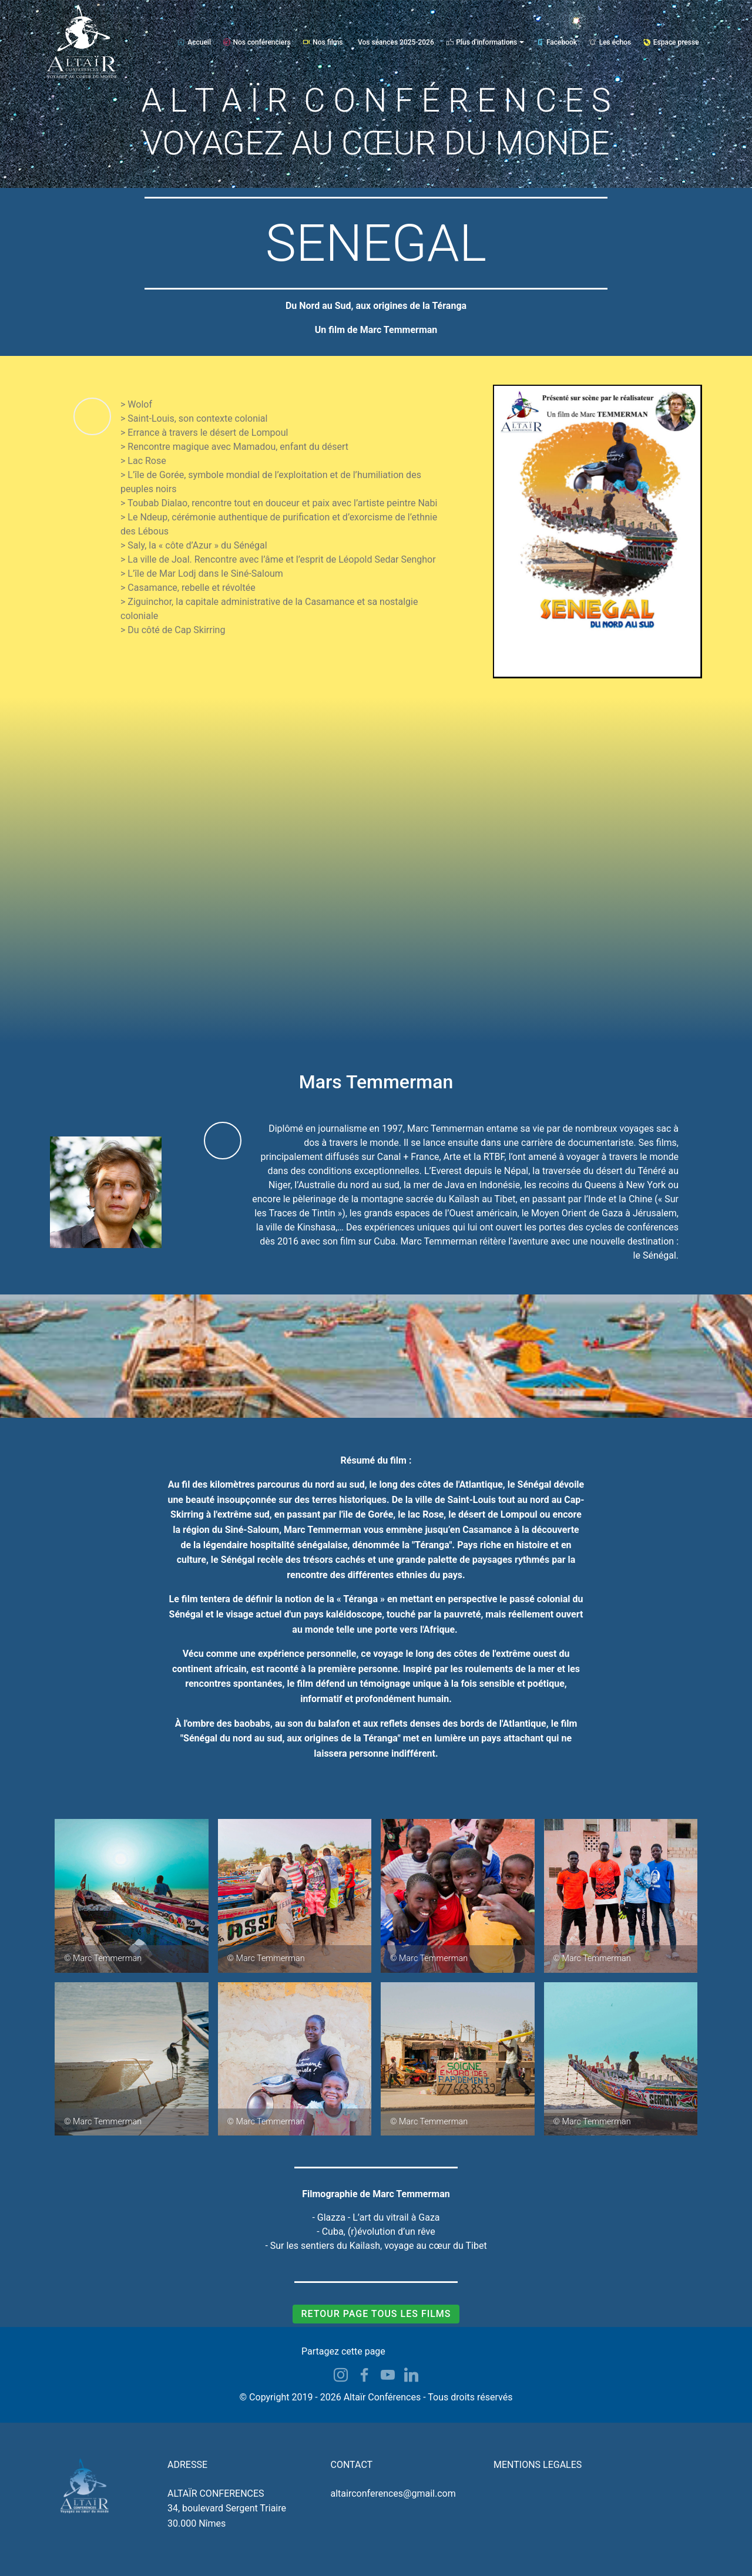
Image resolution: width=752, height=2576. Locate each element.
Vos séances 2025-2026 (396, 42)
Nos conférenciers (257, 42)
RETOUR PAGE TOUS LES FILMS (376, 2313)
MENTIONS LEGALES (538, 2464)
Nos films (323, 42)
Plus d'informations (482, 42)
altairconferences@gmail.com (393, 2493)
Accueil (194, 42)
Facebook (556, 42)
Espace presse (671, 42)
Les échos (610, 42)
